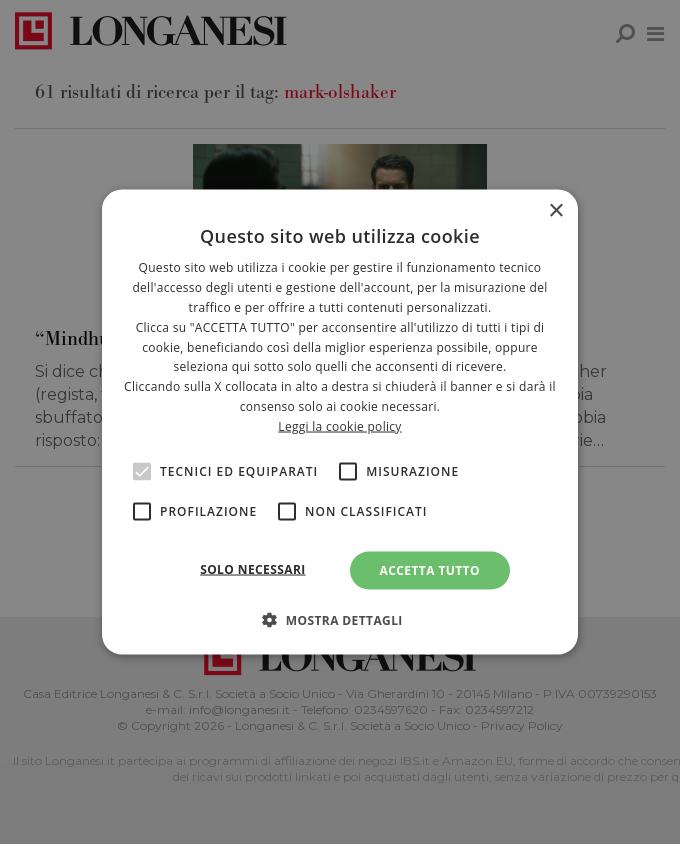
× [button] (555, 211)
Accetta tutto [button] (430, 569)
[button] (340, 619)
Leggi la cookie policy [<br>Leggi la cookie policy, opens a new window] (339, 425)
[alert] (340, 422)
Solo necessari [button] (252, 568)
